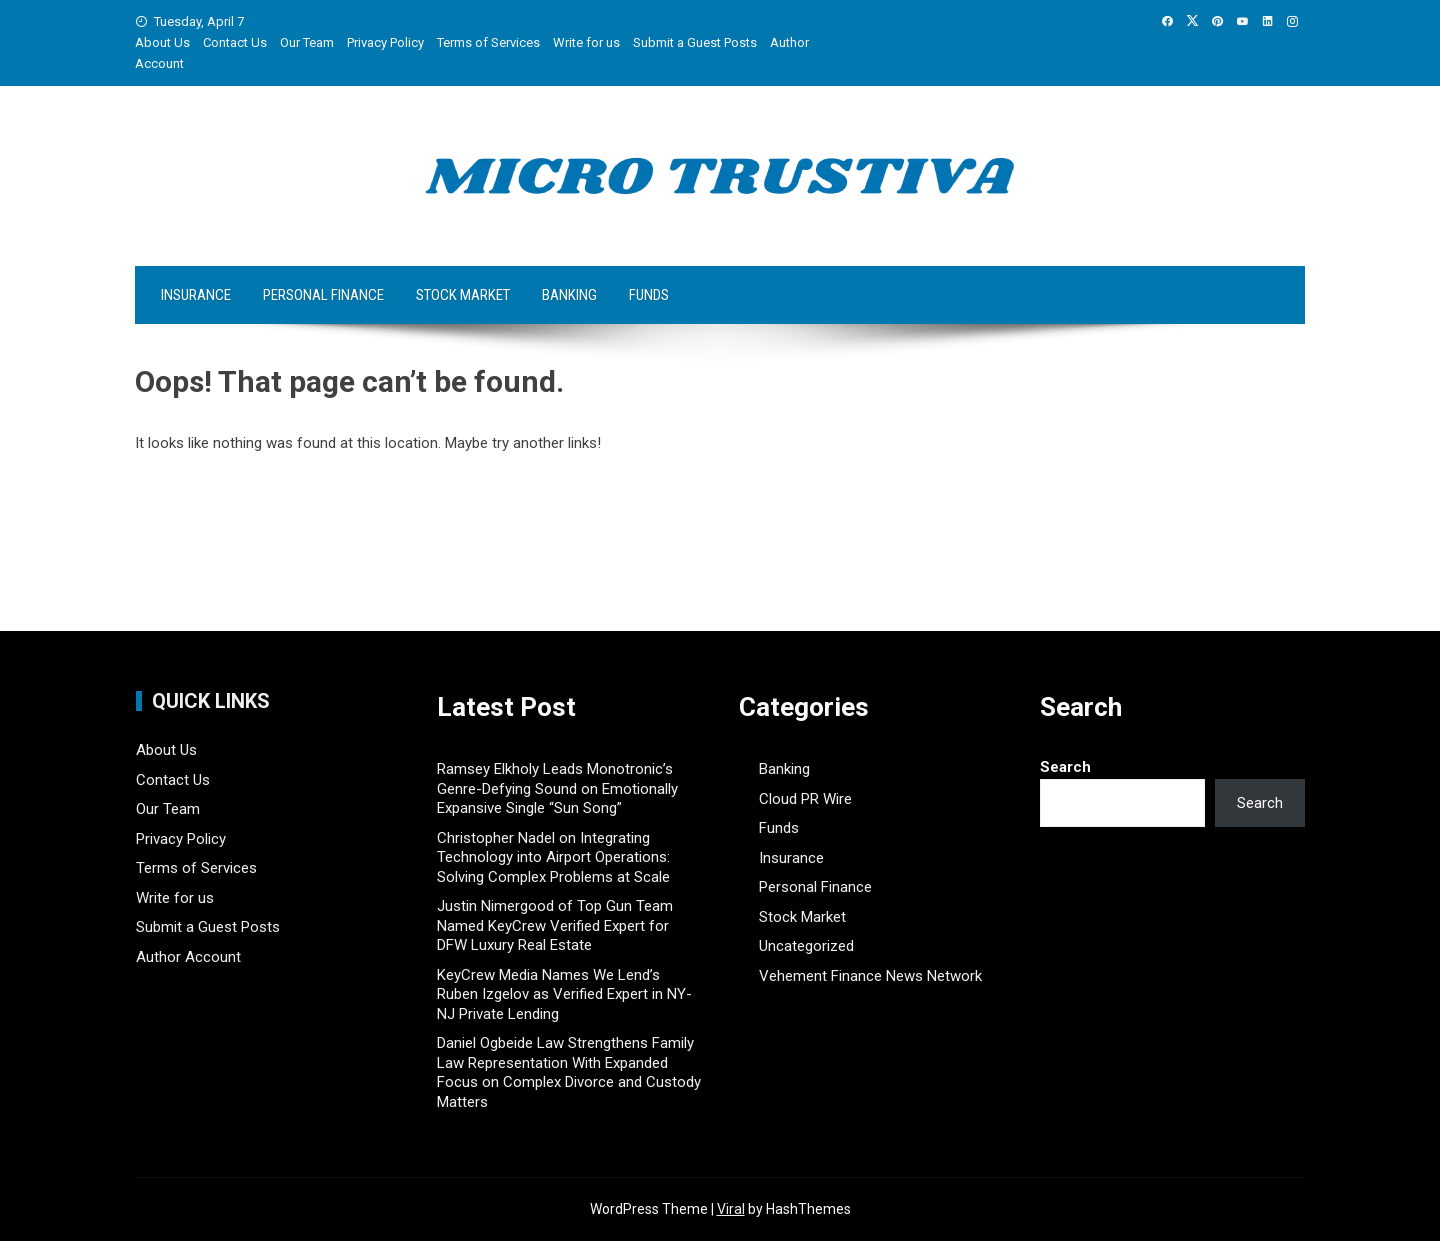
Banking (569, 295)
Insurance (196, 295)
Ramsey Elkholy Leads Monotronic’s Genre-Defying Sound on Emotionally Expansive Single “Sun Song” (557, 788)
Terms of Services (488, 42)
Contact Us (235, 42)
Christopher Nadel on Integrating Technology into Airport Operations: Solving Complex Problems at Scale (553, 857)
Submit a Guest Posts (695, 42)
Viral (731, 1209)
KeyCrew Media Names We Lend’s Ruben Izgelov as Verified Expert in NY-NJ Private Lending (564, 994)
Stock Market (463, 295)
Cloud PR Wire (805, 799)
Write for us (586, 42)
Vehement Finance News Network (870, 976)
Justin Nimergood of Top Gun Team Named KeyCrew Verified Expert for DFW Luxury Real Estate (555, 925)
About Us (162, 42)
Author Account (188, 957)
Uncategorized (806, 946)
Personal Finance (323, 295)
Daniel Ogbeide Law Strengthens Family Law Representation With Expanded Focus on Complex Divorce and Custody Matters (569, 1072)
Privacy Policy (385, 42)
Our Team (307, 42)
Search (1065, 767)
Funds (649, 295)
